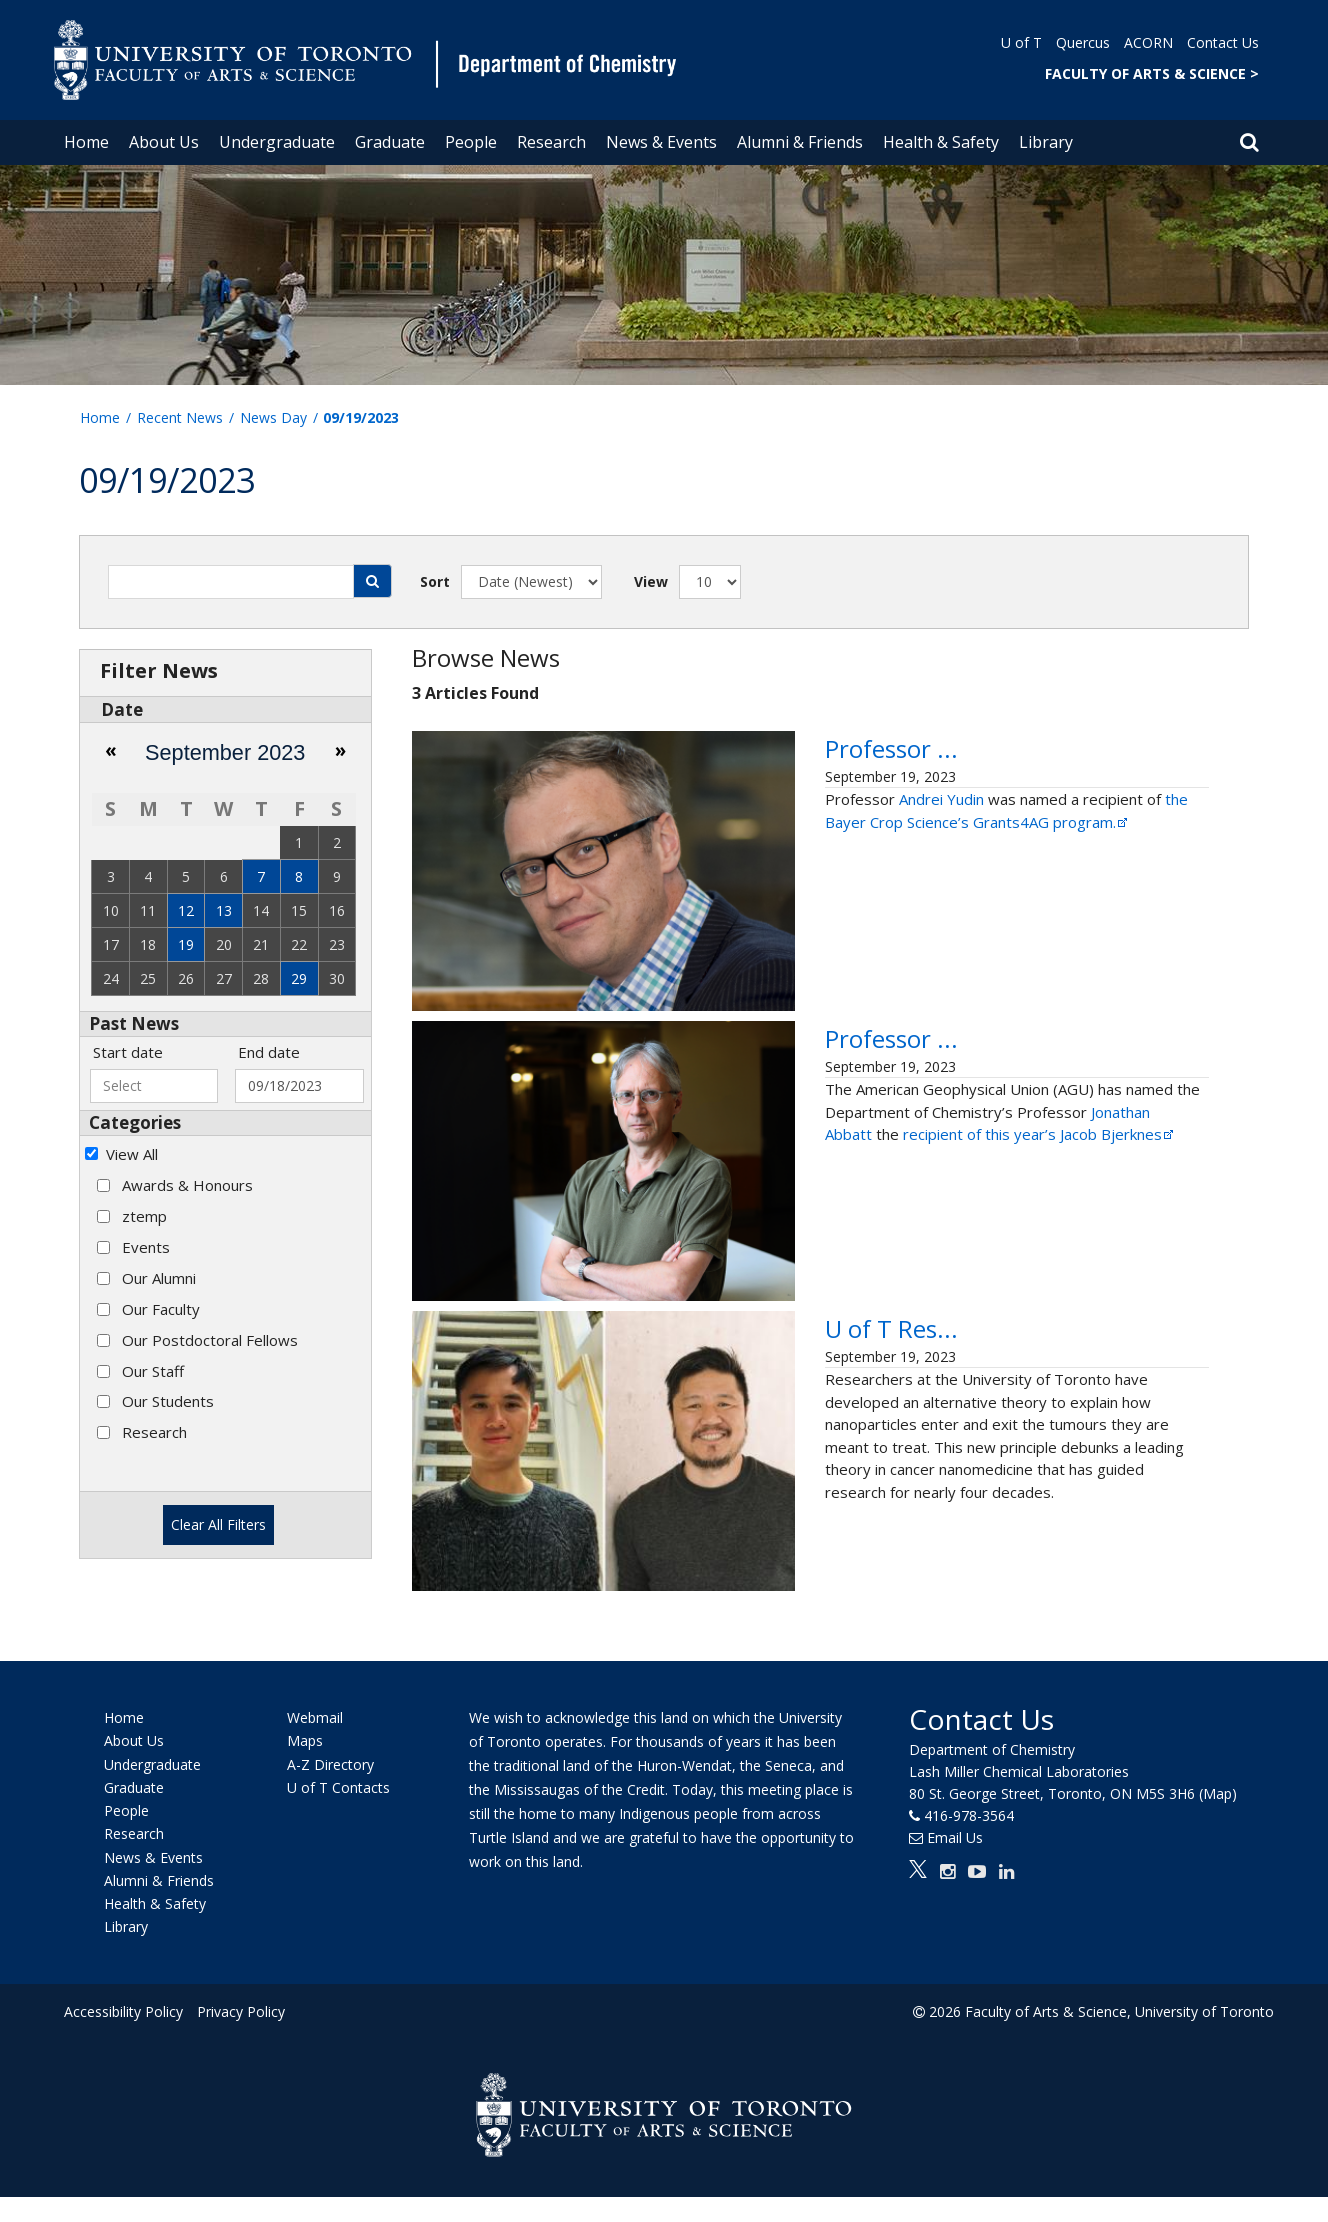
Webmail (315, 1742)
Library (1046, 142)
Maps (305, 1766)
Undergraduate (277, 142)
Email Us (955, 1862)
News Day (273, 417)
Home (86, 142)
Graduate (390, 142)
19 (186, 944)
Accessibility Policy (123, 2036)
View (651, 581)
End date (269, 1052)
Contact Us (1223, 42)
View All (132, 1154)
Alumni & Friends (800, 142)
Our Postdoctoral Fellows (210, 1340)
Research (551, 142)
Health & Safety (941, 142)
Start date (128, 1052)
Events (146, 1247)
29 (299, 978)
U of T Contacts (338, 1812)
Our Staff (153, 1371)
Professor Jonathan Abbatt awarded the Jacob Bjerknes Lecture (978, 1074)
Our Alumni (159, 1278)
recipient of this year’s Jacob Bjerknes (1039, 1206)
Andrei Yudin (941, 907)
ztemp (144, 1216)
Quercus (1083, 42)
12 (186, 910)
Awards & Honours (187, 1185)
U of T (1021, 42)
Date (122, 709)
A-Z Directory (330, 1789)
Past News (134, 1023)
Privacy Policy (241, 2036)
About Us (164, 142)
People (471, 142)
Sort (435, 581)
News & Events (661, 142)
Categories (135, 1122)
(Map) (1218, 1818)
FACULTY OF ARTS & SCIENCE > (1152, 73)
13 (224, 910)
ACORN (1148, 42)
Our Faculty (161, 1309)
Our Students (168, 1401)
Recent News (180, 417)
